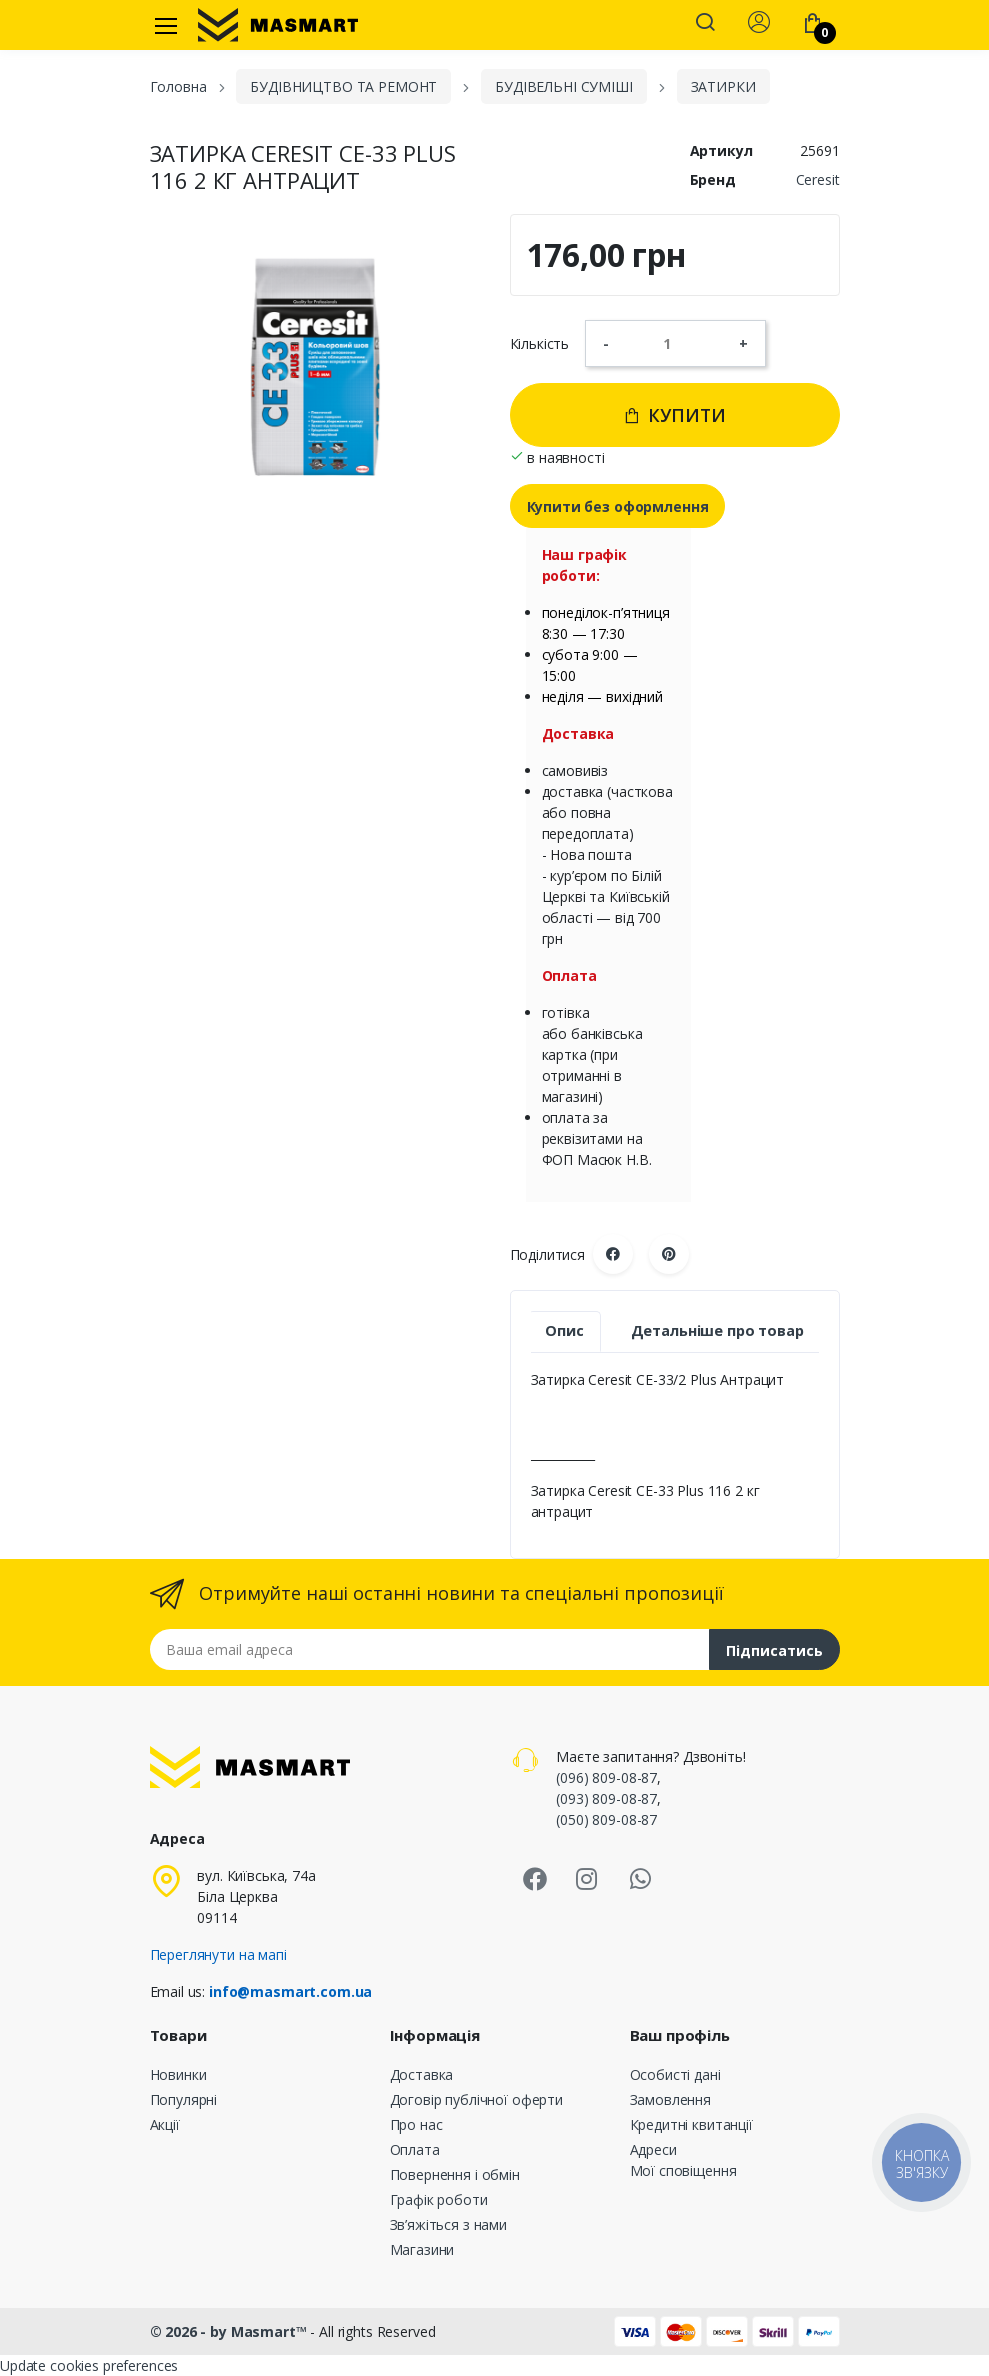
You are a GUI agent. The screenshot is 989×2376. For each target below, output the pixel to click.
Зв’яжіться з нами (449, 2224)
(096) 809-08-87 (606, 1777)
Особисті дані (675, 2074)
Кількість (540, 343)
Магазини (422, 2249)
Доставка (422, 2074)
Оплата (415, 2149)
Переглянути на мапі (218, 1954)
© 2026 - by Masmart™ (230, 2331)
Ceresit (818, 179)
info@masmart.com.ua (290, 1991)
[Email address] (430, 1649)
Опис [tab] (564, 1330)
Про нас (416, 2124)
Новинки (178, 2074)
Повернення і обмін (455, 2174)
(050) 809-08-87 (606, 1819)
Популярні (184, 2099)
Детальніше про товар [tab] (717, 1330)
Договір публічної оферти (477, 2099)
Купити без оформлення (618, 506)
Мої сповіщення (683, 2170)
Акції (165, 2124)
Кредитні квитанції (691, 2124)
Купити (674, 415)
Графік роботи (439, 2199)
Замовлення (671, 2099)
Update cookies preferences (89, 2365)
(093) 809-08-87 (606, 1798)
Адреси (653, 2149)
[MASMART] (278, 25)
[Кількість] (674, 343)
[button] (705, 24)
